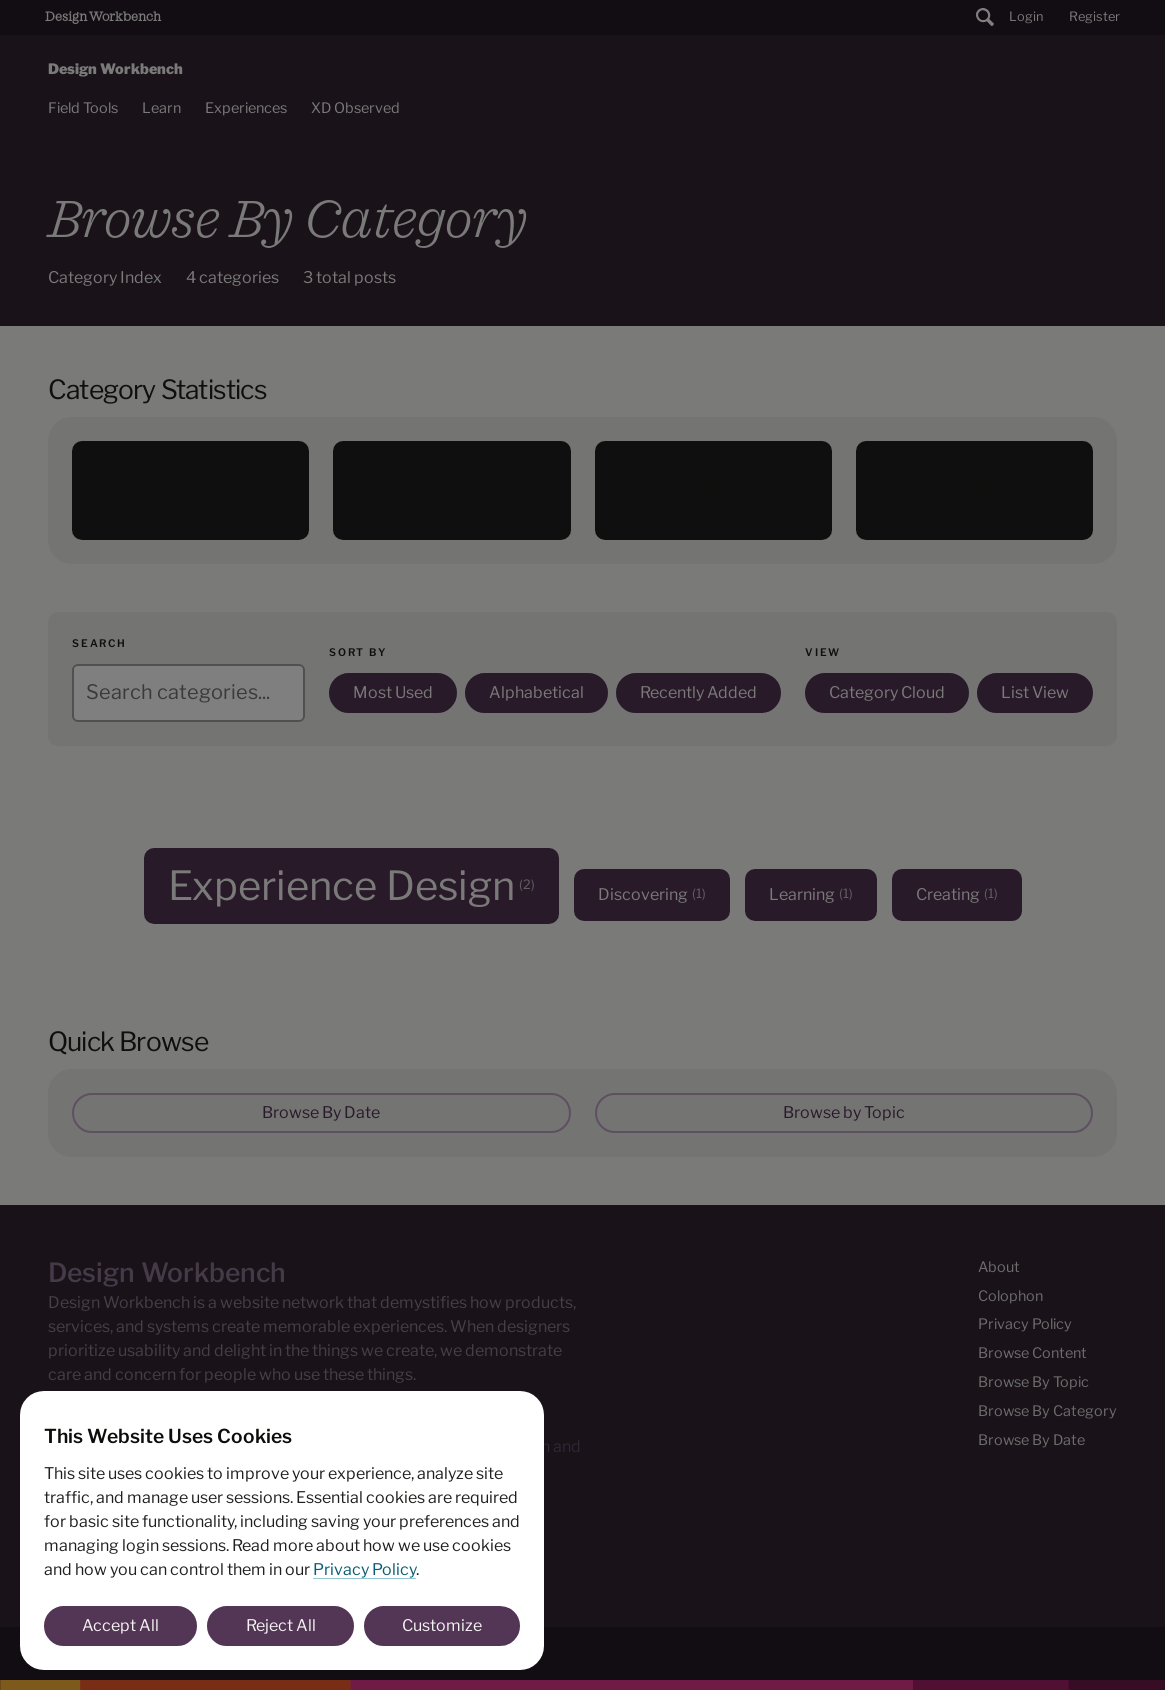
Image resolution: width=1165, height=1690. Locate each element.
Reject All (281, 1625)
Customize (442, 1625)
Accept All (120, 1625)
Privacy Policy (364, 1569)
